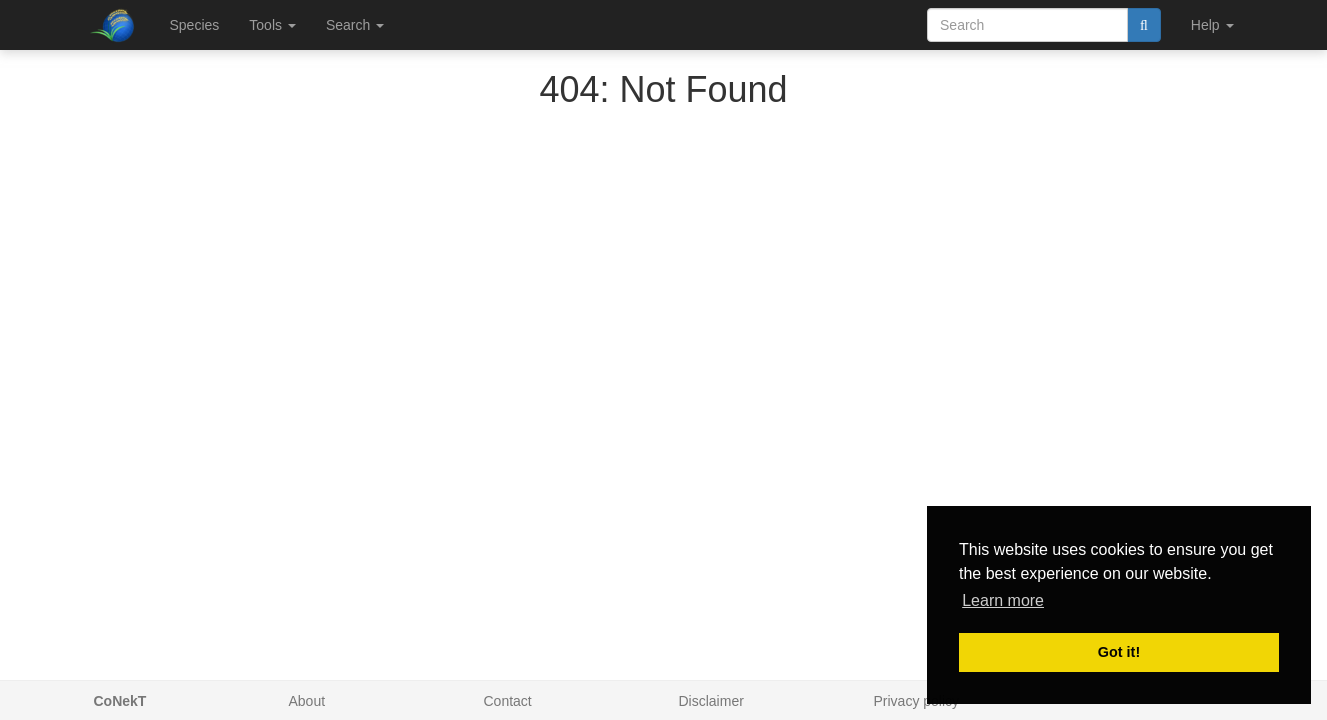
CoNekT (120, 701)
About (307, 701)
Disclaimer (711, 701)
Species (195, 25)
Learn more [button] (1003, 600)
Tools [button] (272, 25)
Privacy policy (917, 701)
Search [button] (355, 25)
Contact (508, 701)
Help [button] (1212, 25)
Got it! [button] (1119, 652)
